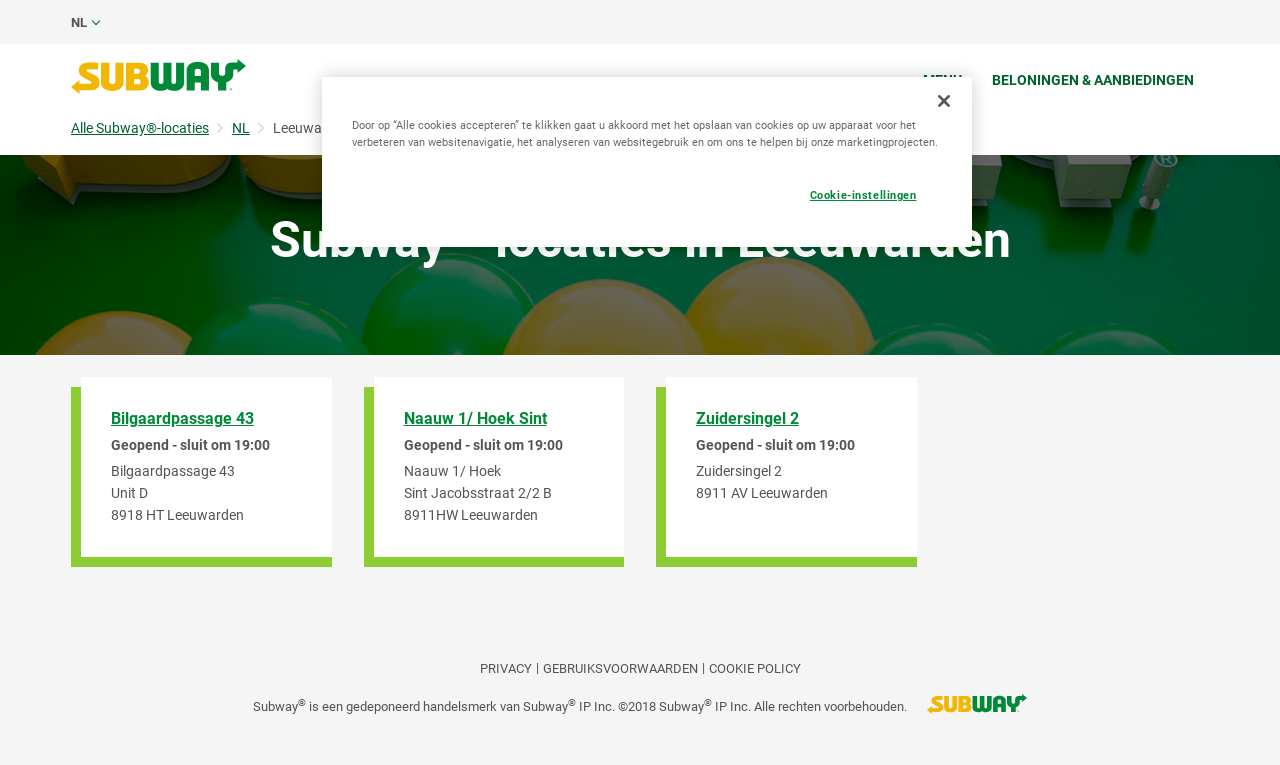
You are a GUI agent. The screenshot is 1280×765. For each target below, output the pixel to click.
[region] (647, 162)
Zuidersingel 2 (747, 418)
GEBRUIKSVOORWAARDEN (620, 668)
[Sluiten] (944, 101)
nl (79, 22)
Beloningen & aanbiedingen (1093, 80)
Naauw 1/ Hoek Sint (475, 418)
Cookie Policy (755, 668)
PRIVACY (506, 668)
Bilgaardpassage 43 (182, 418)
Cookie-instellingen (863, 195)
